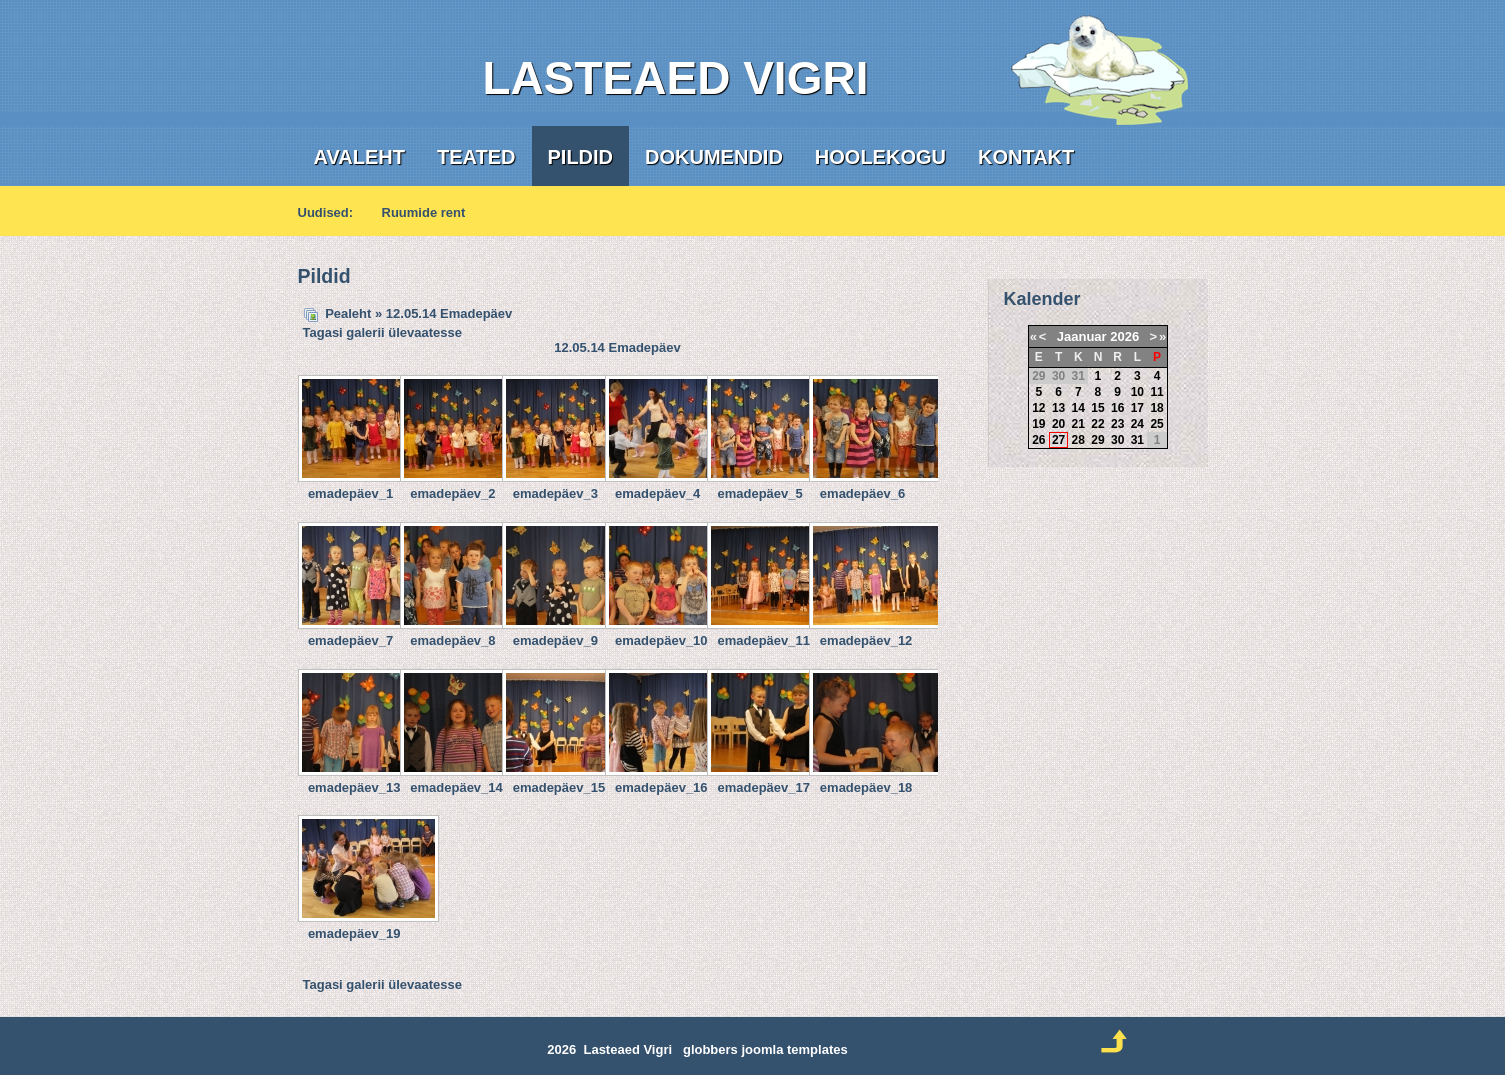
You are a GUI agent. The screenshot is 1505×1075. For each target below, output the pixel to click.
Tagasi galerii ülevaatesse (382, 332)
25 (1156, 424)
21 (1078, 424)
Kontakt (1026, 157)
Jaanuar (1082, 336)
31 (1137, 440)
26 (1038, 440)
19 (1038, 424)
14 (1078, 408)
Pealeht (348, 313)
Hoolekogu (880, 157)
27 (1058, 440)
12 (1038, 408)
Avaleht (359, 157)
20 (1058, 424)
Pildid (581, 157)
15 (1097, 408)
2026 (1124, 336)
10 (1137, 392)
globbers (710, 1049)
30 (1117, 440)
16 (1117, 408)
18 (1156, 408)
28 (1078, 440)
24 (1137, 424)
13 (1058, 408)
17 (1137, 408)
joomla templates (794, 1049)
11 (1156, 392)
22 (1097, 424)
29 (1097, 440)
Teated (476, 157)
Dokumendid (714, 157)
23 (1117, 424)
